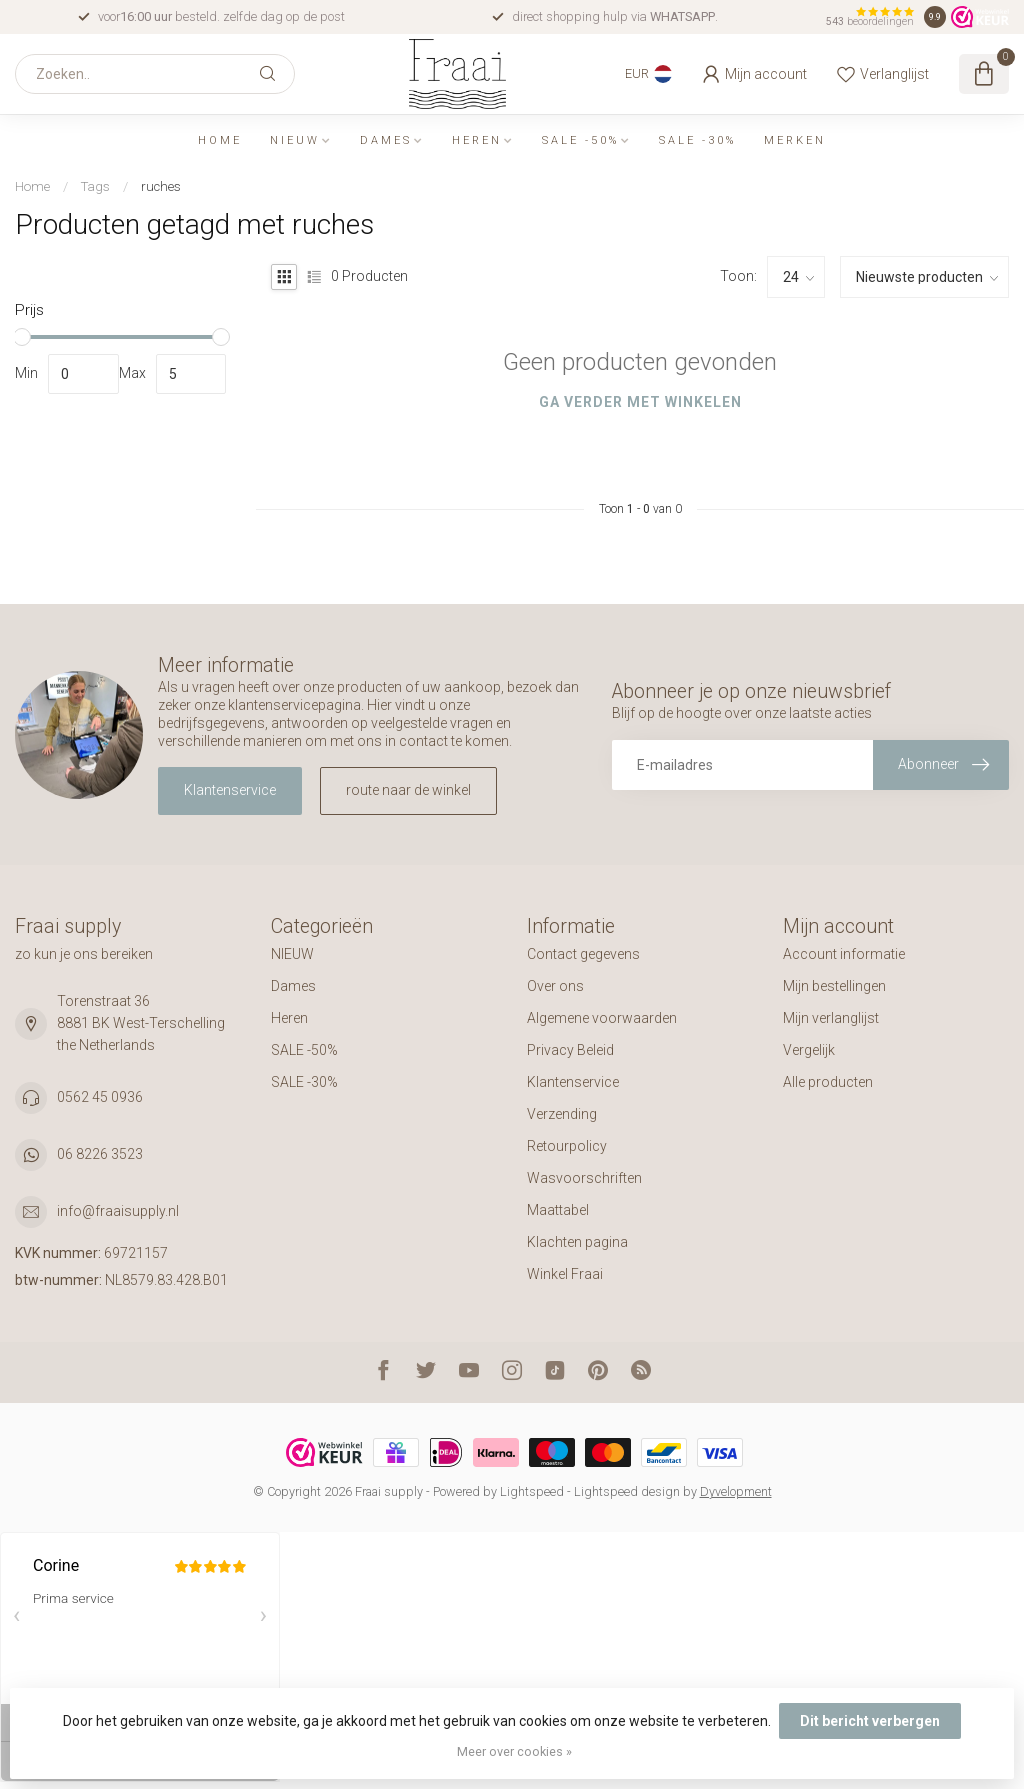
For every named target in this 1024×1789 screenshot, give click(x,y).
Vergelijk (809, 1050)
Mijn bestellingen (834, 986)
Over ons (555, 986)
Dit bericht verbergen (870, 1721)
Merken (795, 140)
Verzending (562, 1114)
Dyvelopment (736, 1491)
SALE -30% (697, 140)
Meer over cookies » (514, 1751)
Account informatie (844, 954)
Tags (95, 186)
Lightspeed (532, 1491)
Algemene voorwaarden (602, 1018)
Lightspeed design (627, 1491)
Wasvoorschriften (584, 1178)
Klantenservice (230, 790)
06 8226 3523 (100, 1154)
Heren (477, 140)
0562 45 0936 (100, 1097)
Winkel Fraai (565, 1274)
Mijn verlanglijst (831, 1018)
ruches (161, 186)
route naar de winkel (408, 790)
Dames (386, 140)
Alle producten (828, 1082)
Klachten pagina (577, 1242)
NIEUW (295, 140)
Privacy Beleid (570, 1050)
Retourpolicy (567, 1146)
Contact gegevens (583, 954)
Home (220, 140)
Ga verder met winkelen (640, 402)
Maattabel (558, 1210)
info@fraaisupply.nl (118, 1211)
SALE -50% (580, 140)
